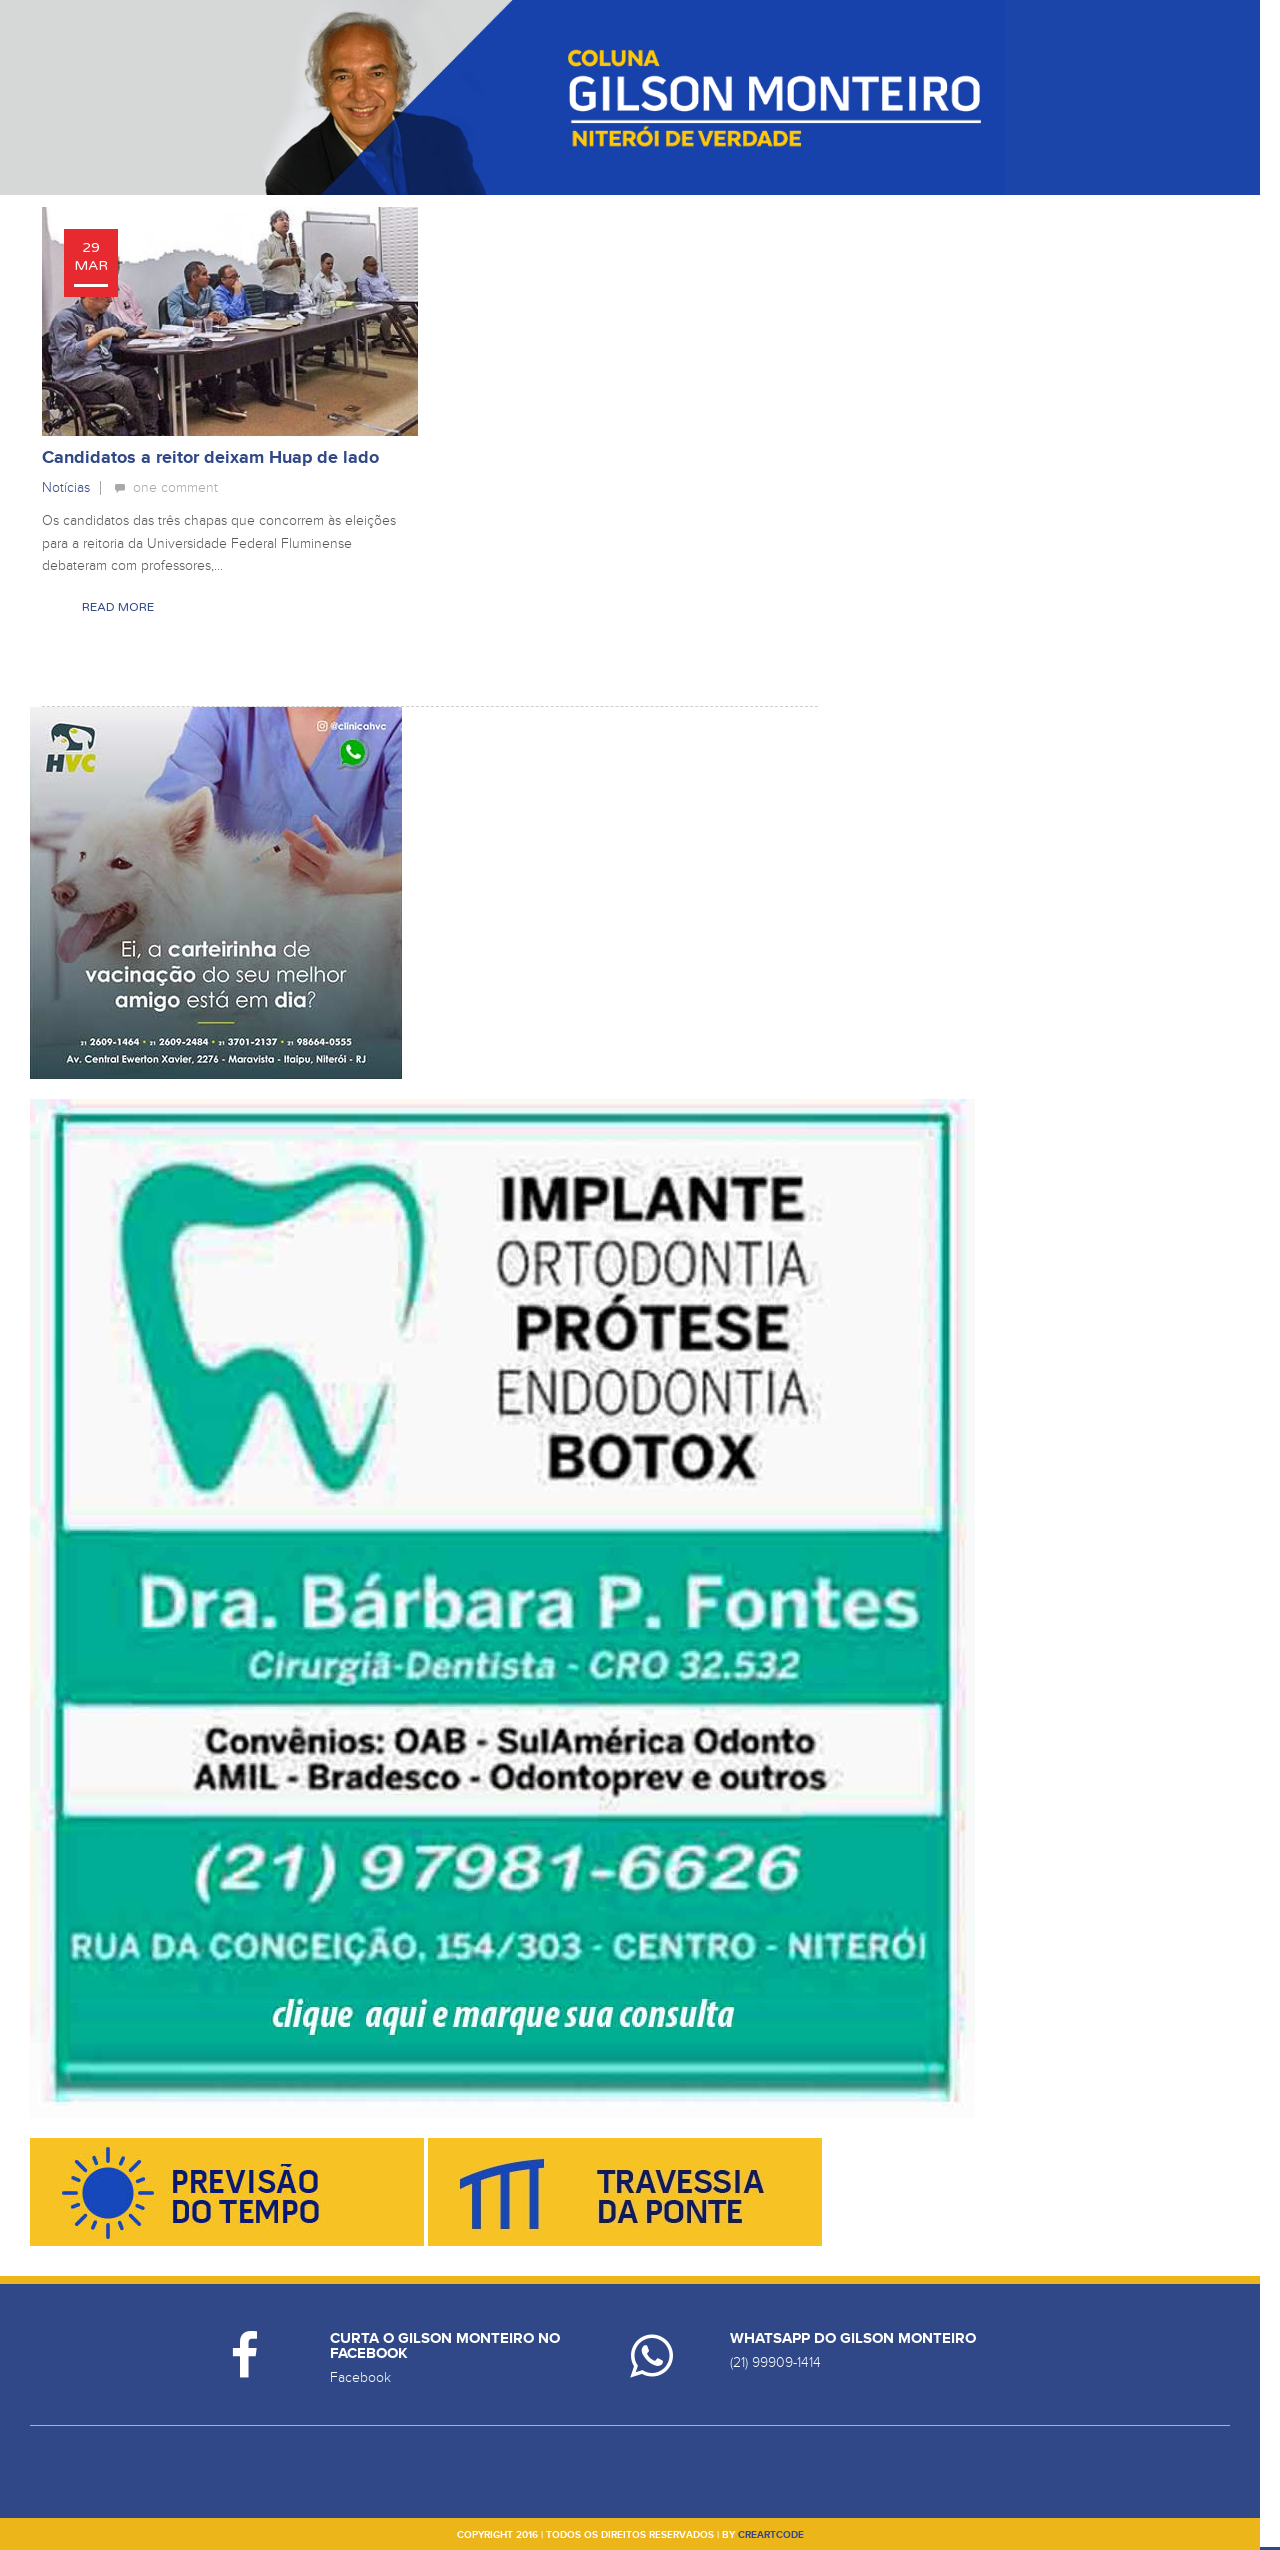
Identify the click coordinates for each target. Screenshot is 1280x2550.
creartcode (771, 2535)
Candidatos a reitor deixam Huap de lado (210, 458)
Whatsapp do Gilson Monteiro (853, 2338)
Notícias (66, 487)
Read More (118, 607)
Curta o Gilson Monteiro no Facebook (445, 2346)
